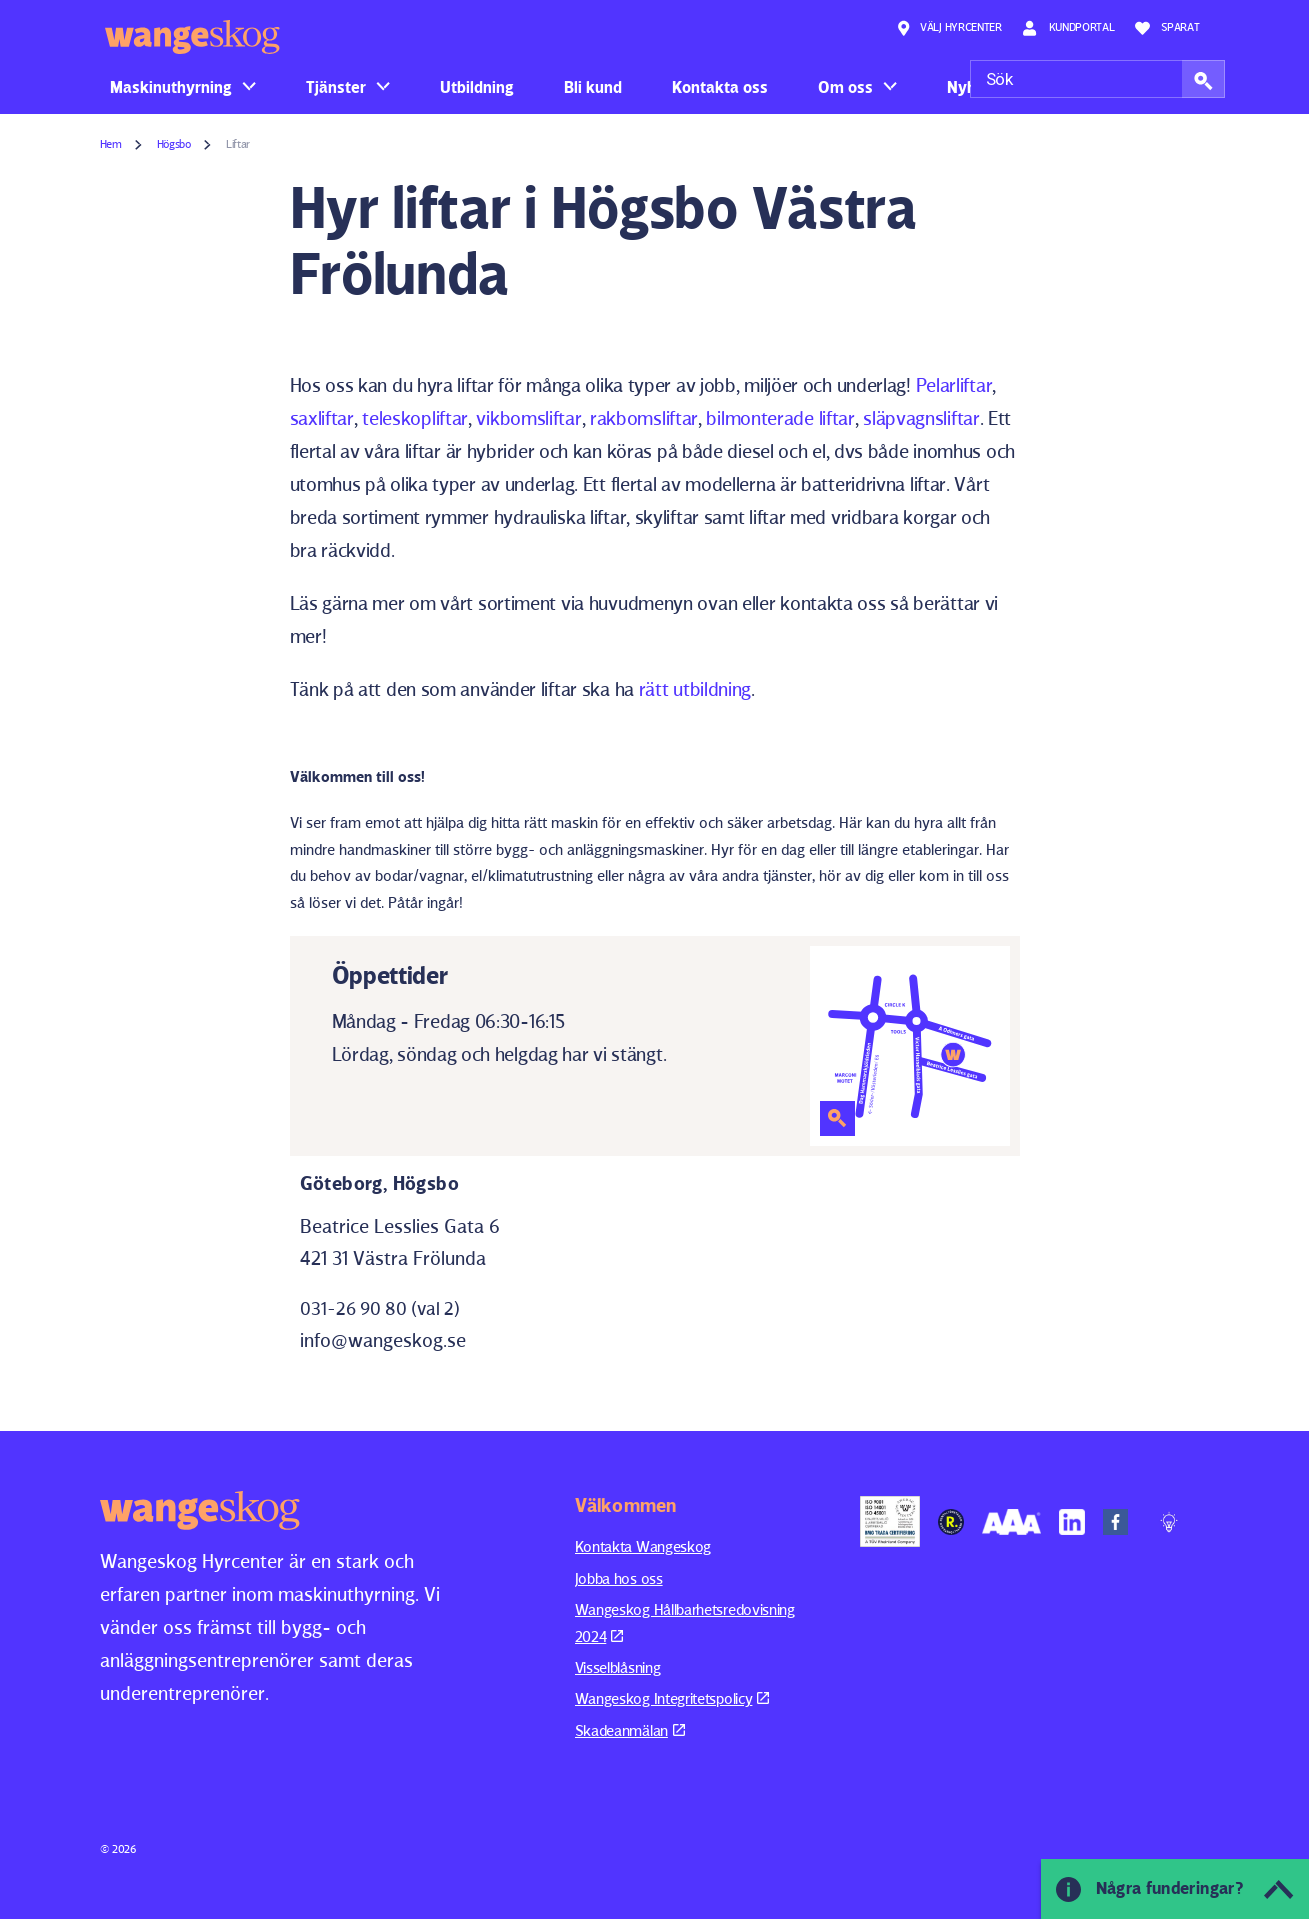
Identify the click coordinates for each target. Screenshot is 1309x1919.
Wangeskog (192, 37)
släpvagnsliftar (921, 418)
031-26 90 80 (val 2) (380, 1308)
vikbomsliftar (528, 418)
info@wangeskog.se (383, 1340)
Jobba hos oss (619, 1578)
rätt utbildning (695, 689)
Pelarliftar (954, 385)
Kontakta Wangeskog (643, 1546)
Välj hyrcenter (949, 28)
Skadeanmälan (630, 1730)
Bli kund (593, 87)
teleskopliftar (415, 418)
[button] (1203, 79)
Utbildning (477, 87)
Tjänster (336, 87)
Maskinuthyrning (171, 87)
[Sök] (1097, 79)
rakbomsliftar (644, 418)
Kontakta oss (720, 87)
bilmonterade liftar (780, 418)
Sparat (1167, 28)
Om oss (845, 87)
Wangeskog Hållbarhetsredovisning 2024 (685, 1622)
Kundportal (1068, 28)
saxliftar (322, 418)
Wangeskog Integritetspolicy (672, 1698)
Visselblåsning (618, 1667)
